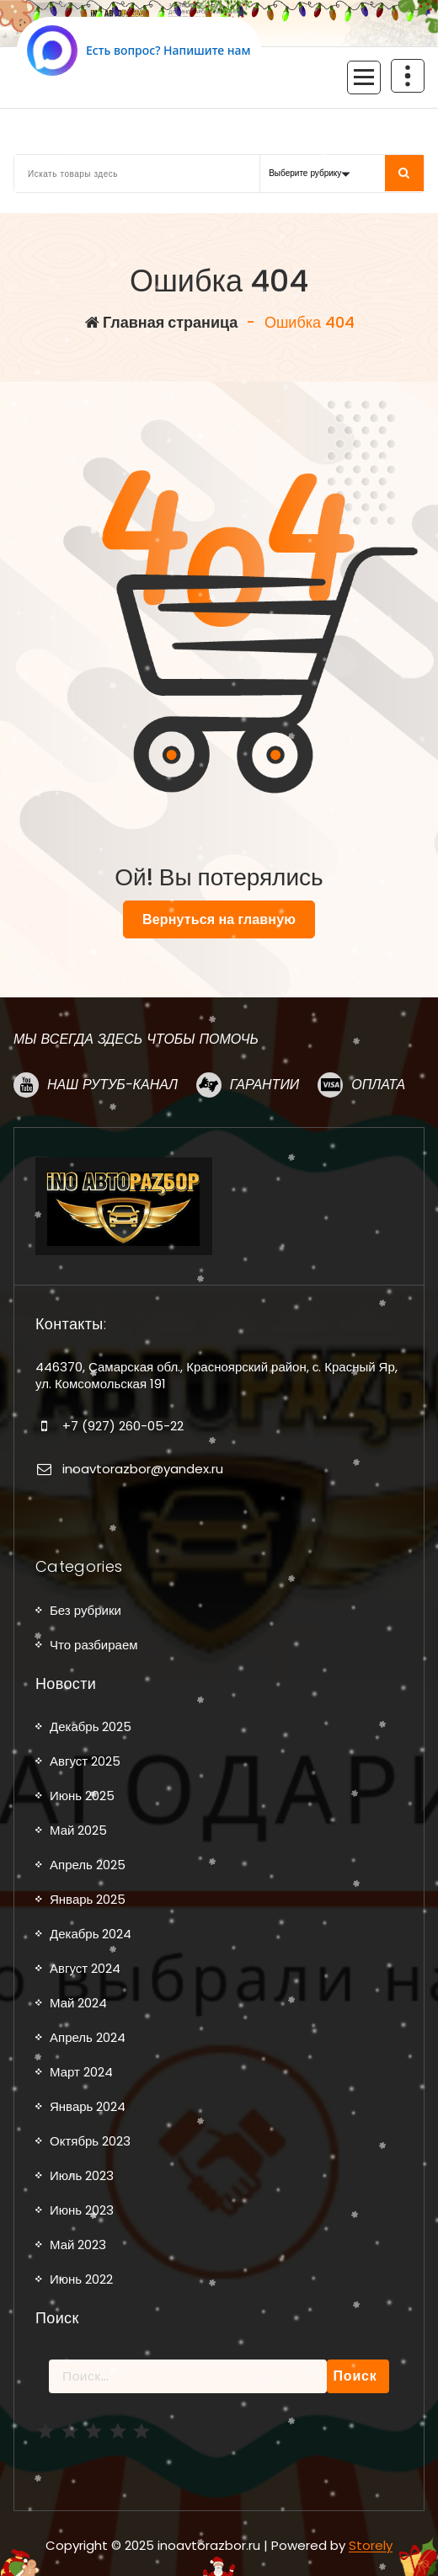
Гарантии (264, 1084)
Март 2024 (81, 2072)
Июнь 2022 (81, 2279)
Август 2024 (85, 1968)
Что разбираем (94, 1645)
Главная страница (161, 322)
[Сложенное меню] (364, 77)
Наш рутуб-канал (112, 1084)
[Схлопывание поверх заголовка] (408, 76)
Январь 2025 (88, 1899)
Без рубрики (85, 1610)
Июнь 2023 (82, 2210)
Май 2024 (78, 2003)
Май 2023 (78, 2244)
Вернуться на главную (219, 919)
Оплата (378, 1084)
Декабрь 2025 (90, 1726)
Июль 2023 (82, 2175)
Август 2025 (85, 1761)
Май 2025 (78, 1830)
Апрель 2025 (88, 1864)
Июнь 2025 (82, 1795)
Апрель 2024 (88, 2037)
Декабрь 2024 (90, 1934)
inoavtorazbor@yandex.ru (142, 1469)
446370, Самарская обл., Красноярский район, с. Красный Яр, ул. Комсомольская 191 (216, 1375)
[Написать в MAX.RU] (139, 50)
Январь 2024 (88, 2106)
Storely (371, 2545)
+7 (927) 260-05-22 (123, 1426)
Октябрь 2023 (90, 2141)
